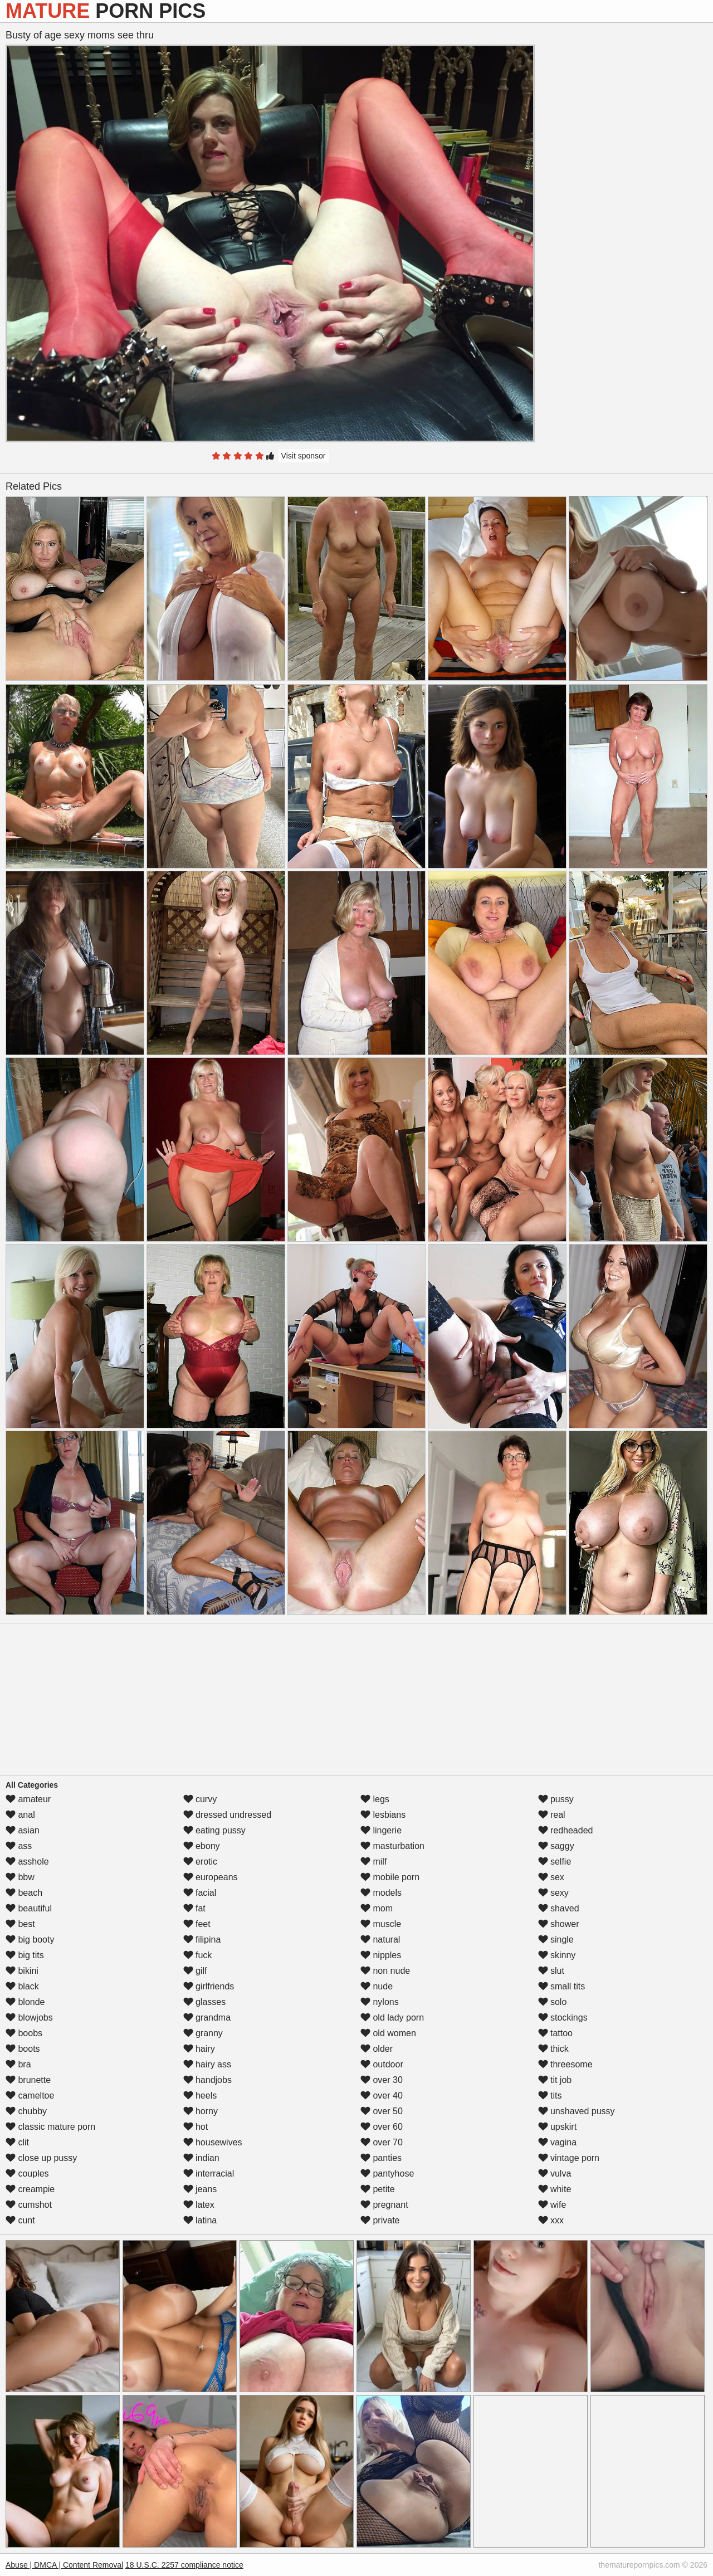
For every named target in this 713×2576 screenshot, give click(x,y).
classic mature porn (50, 2126)
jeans (200, 2189)
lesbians (383, 1814)
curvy (200, 1799)
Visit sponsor (303, 455)
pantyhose (387, 2173)
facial (200, 1892)
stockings (563, 2017)
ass (19, 1846)
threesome (565, 2064)
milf (373, 1861)
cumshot (29, 2204)
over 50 (381, 2111)
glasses (204, 2002)
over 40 (381, 2095)
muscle (380, 1924)
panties (381, 2158)
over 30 (381, 2080)
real (551, 1814)
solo (552, 2002)
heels (200, 2095)
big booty (30, 1939)
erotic (200, 1861)
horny (200, 2111)
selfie (555, 1861)
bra (18, 2064)
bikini (22, 1970)
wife (552, 2204)
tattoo (555, 2033)
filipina (202, 1939)
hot (195, 2126)
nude (376, 1986)
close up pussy (41, 2158)
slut (551, 1970)
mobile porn (389, 1877)
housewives (212, 2142)
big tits (25, 1955)
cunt (20, 2220)
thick (553, 2048)
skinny (557, 1955)
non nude (385, 1970)
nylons (379, 2002)
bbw (20, 1877)
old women (388, 2033)
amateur (28, 1799)
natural (380, 1939)
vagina (557, 2142)
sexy (553, 1892)
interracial (209, 2173)
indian (201, 2158)
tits (550, 2095)
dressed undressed (227, 1814)
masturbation (392, 1846)
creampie (30, 2189)
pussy (556, 1799)
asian (23, 1830)
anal (20, 1814)
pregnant (384, 2204)
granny (203, 2033)
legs (374, 1799)
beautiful (29, 1908)
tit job (555, 2080)
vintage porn (569, 2158)
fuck (197, 1955)
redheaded (565, 1830)
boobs (24, 2033)
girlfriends (209, 1986)
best (20, 1924)
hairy (199, 2048)
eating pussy (214, 1830)
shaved (558, 1908)
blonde (25, 2002)
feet (197, 1924)
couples (27, 2173)
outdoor (381, 2064)
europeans (210, 1877)
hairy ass (207, 2064)
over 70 (381, 2142)
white (555, 2189)
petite (377, 2189)
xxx (551, 2220)
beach (24, 1892)
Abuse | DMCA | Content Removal (64, 2564)
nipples (380, 1955)
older (376, 2048)
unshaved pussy (576, 2111)
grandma (207, 2017)
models (381, 1892)
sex (551, 1877)
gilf (195, 1970)
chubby (26, 2111)
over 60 (381, 2126)
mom (376, 1908)
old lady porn (392, 2017)
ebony (201, 1846)
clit (17, 2142)
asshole (27, 1861)
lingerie (381, 1830)
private (379, 2220)
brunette (28, 2080)
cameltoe (30, 2095)
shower (558, 1924)
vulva (555, 2173)
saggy (556, 1846)
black (22, 1986)
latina (200, 2220)
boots (23, 2048)
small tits (561, 1986)
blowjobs (29, 2017)
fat (194, 1908)
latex (198, 2204)
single (556, 1939)
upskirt (557, 2126)
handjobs (207, 2080)
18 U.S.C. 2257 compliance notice (184, 2564)
